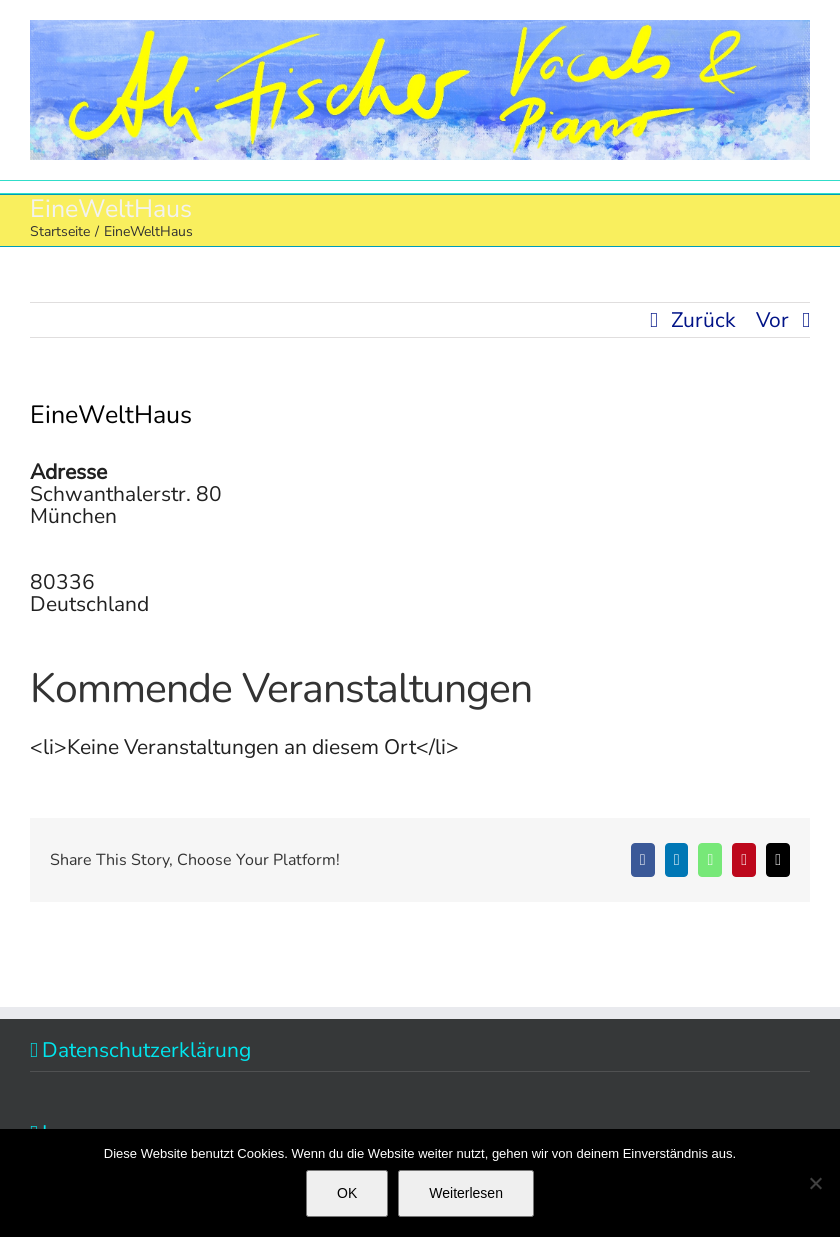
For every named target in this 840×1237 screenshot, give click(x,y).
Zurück (703, 320)
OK (347, 1193)
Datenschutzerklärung (146, 1050)
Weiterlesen (466, 1193)
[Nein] (815, 1183)
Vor (772, 320)
